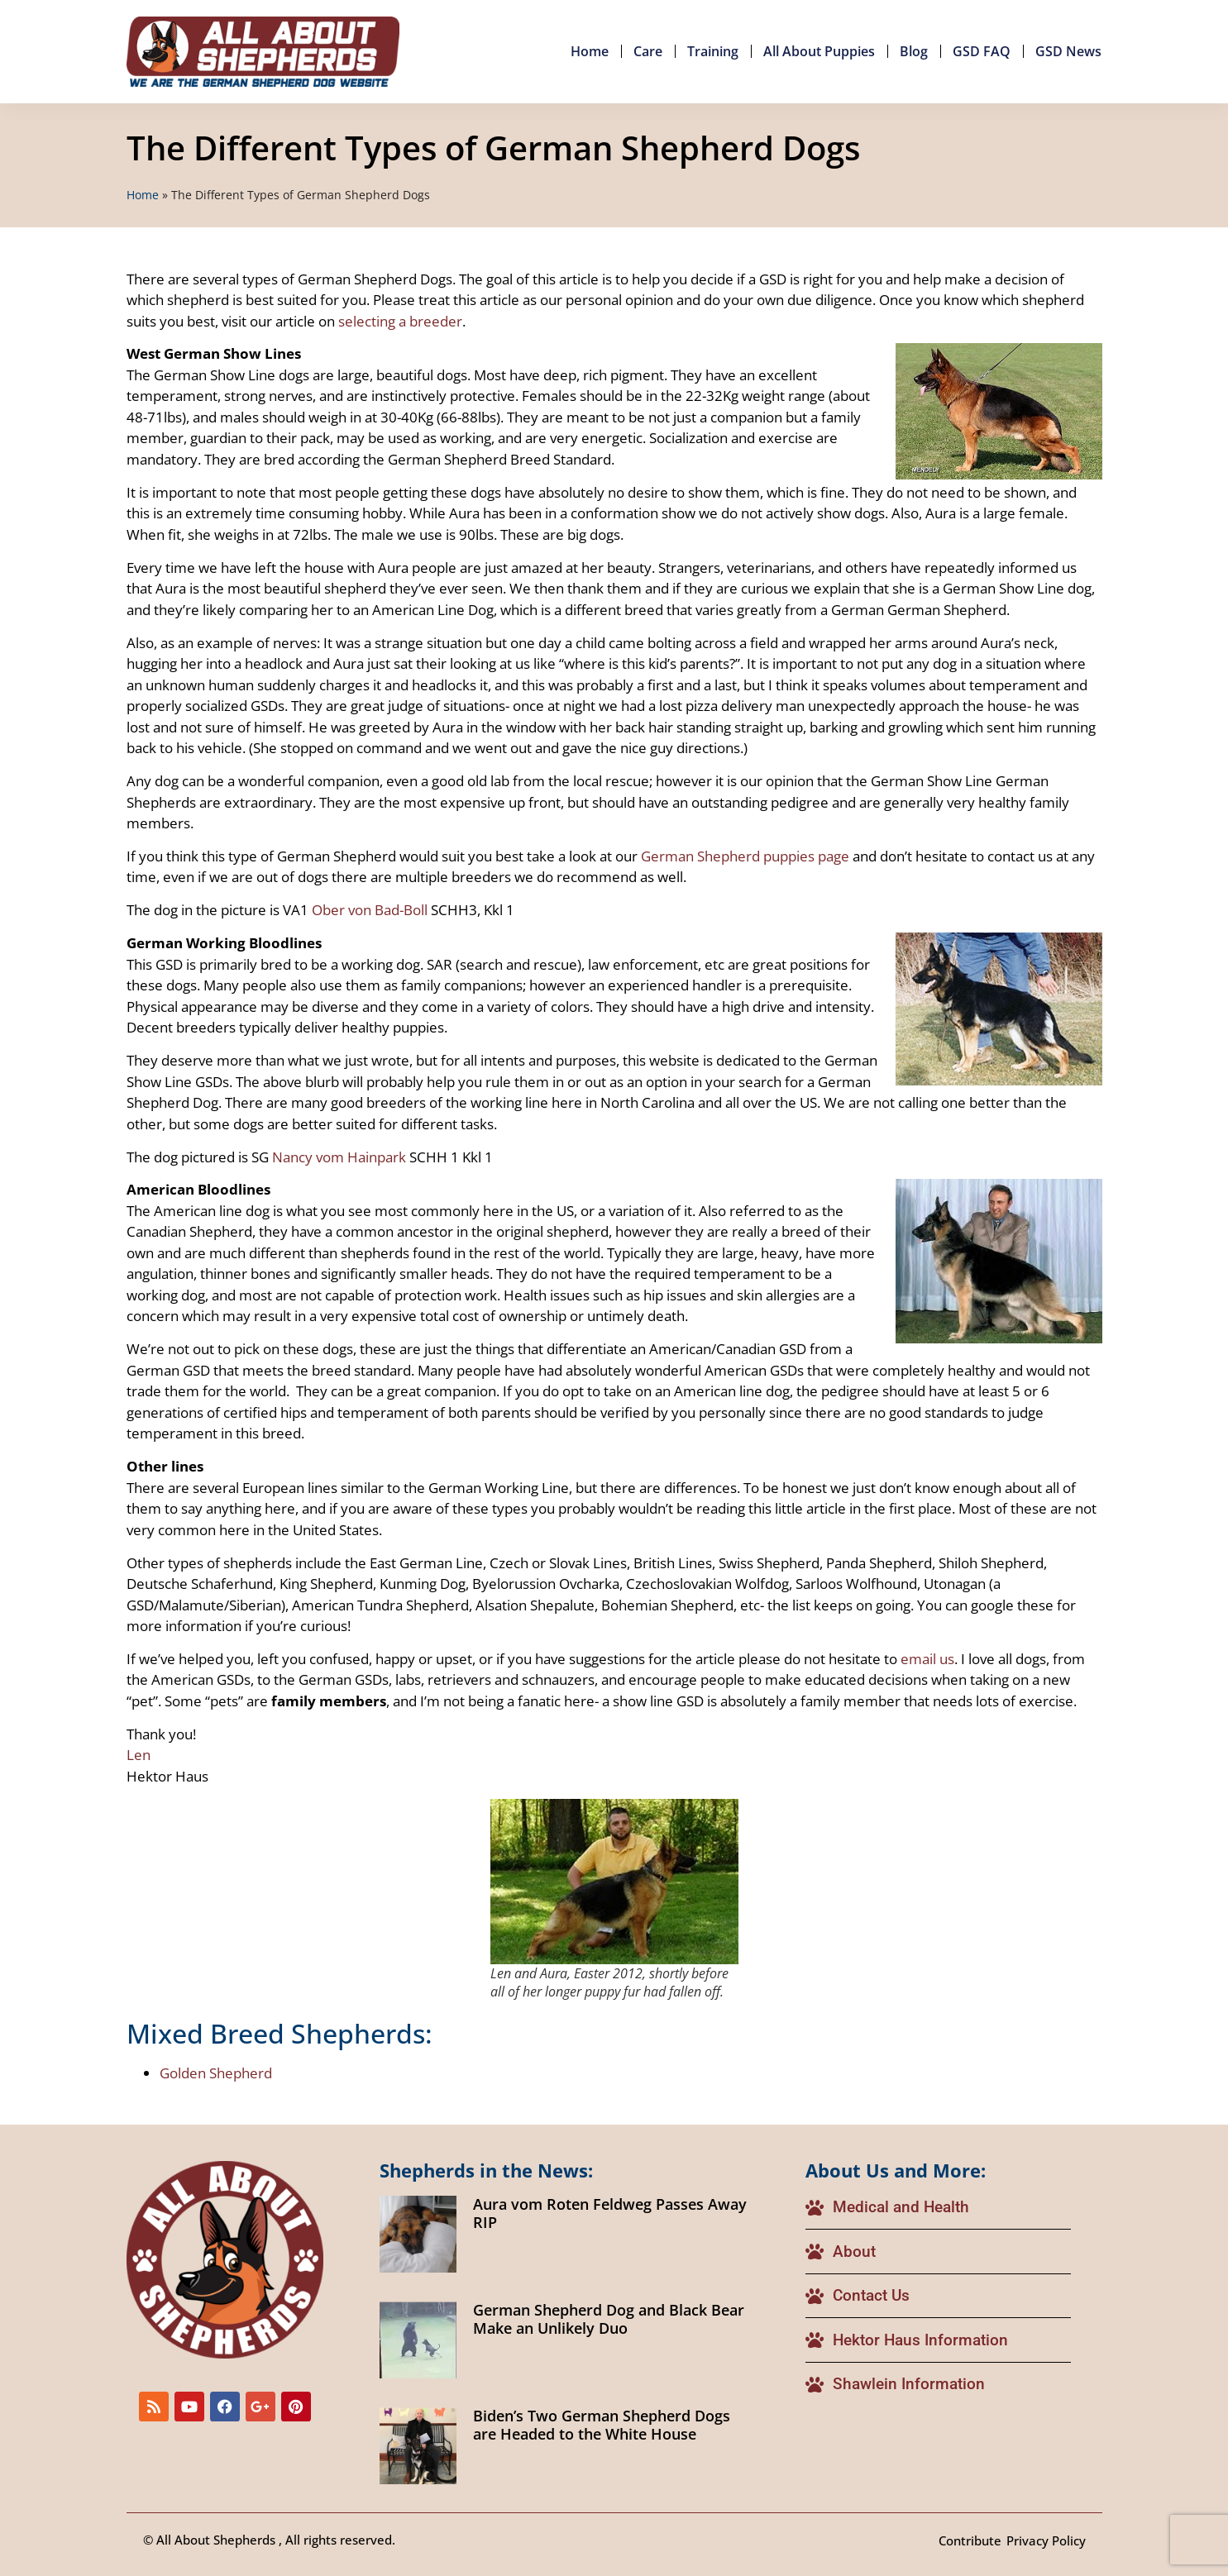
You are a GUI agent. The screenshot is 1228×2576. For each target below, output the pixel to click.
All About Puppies (819, 51)
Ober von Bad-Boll (370, 909)
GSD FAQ (982, 51)
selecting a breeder (400, 321)
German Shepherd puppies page (745, 856)
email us (927, 1658)
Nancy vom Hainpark (339, 1156)
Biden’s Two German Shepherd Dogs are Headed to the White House (601, 2425)
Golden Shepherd (216, 2072)
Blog (914, 51)
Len (139, 1754)
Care (647, 51)
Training (712, 51)
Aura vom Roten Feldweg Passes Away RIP (610, 2213)
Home (590, 51)
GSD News (1068, 51)
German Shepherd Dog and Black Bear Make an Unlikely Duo (608, 2319)
